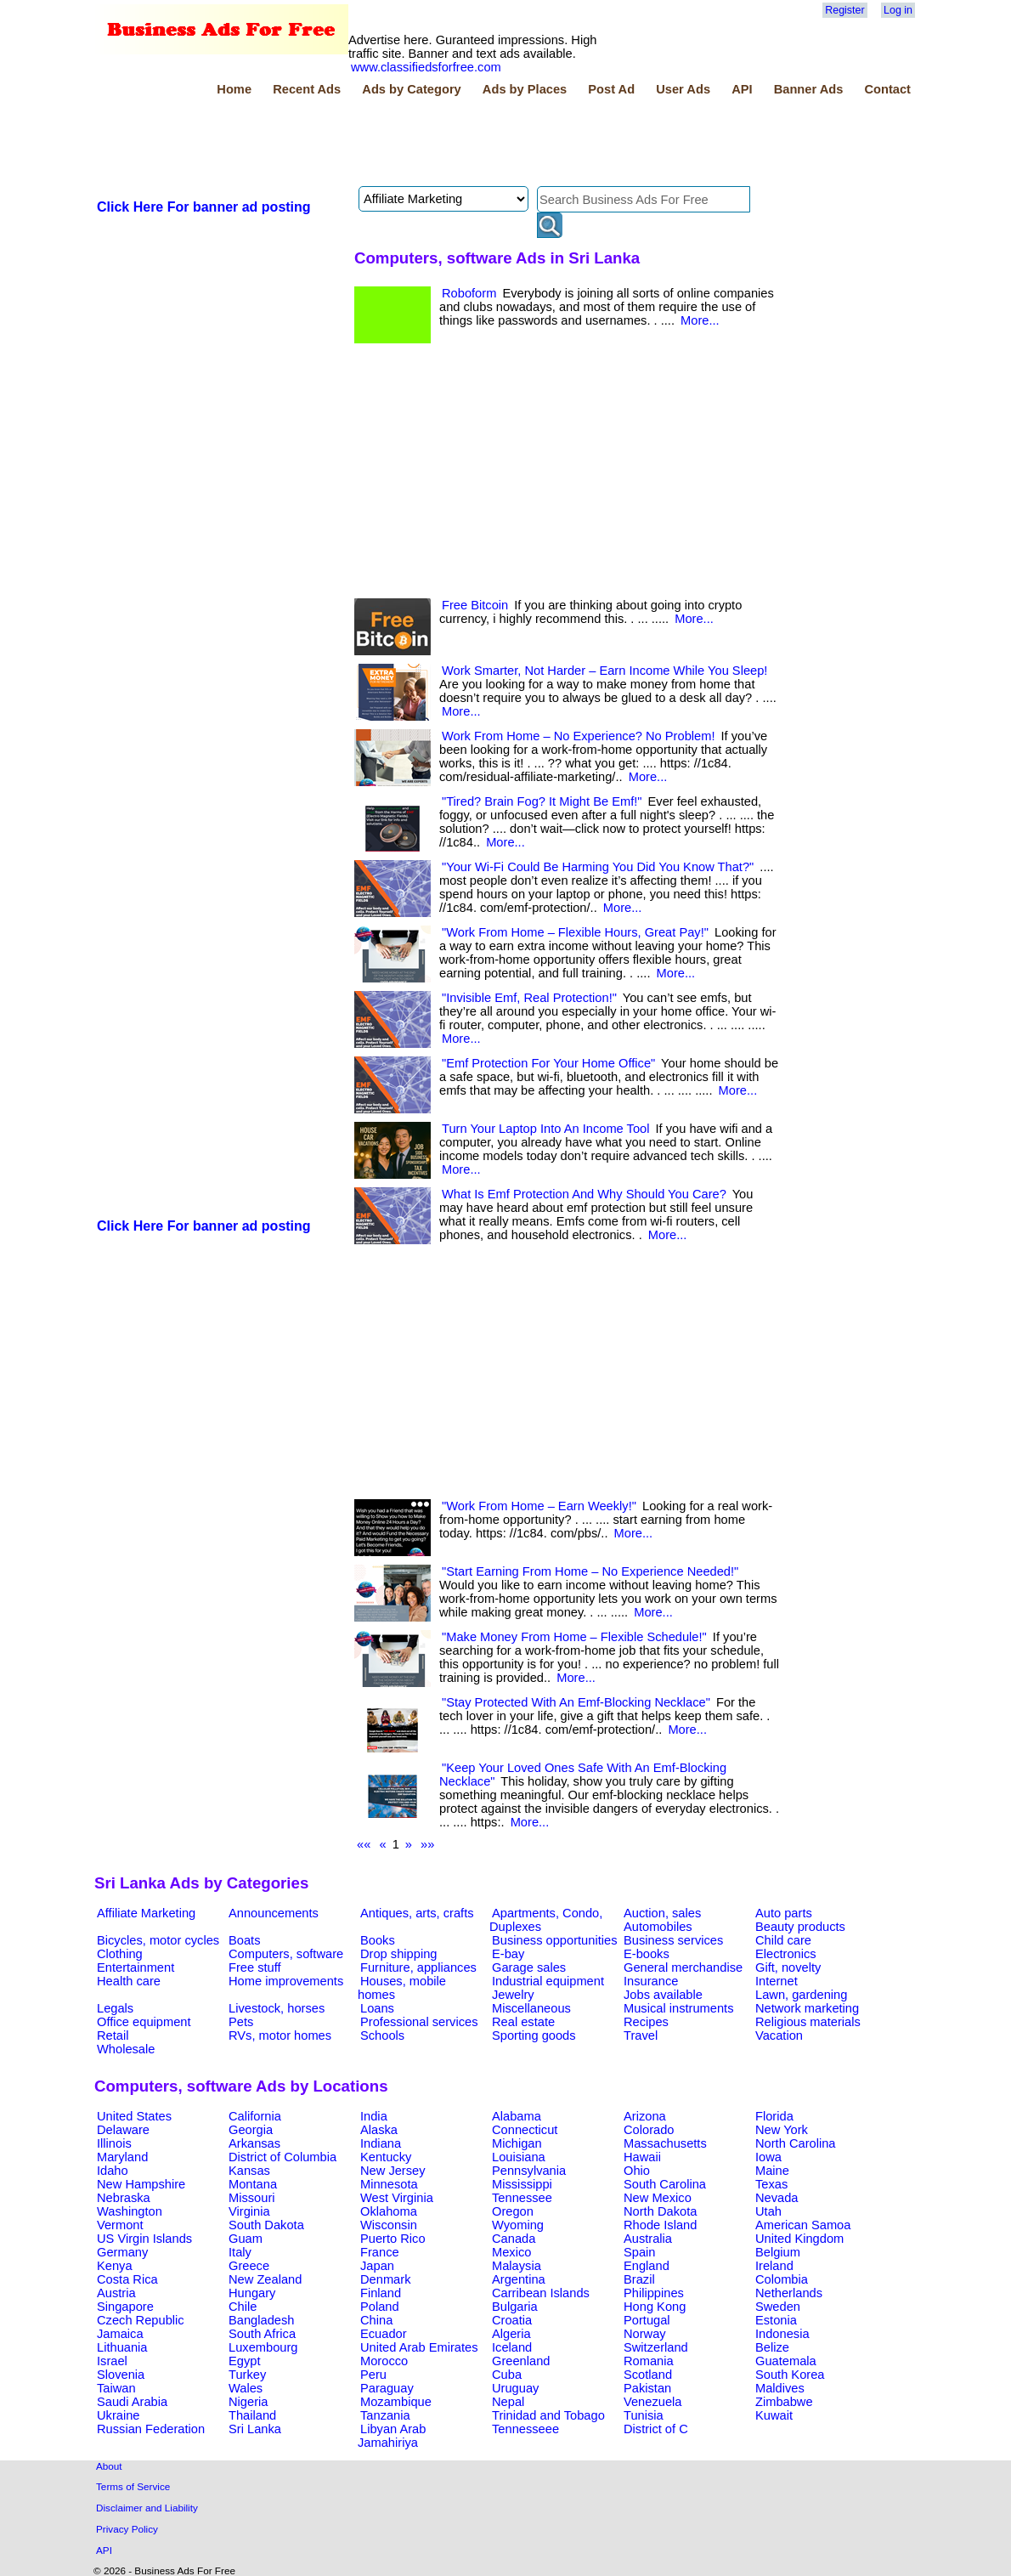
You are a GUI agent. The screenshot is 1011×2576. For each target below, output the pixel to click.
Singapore (125, 2306)
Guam (246, 2238)
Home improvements (286, 1981)
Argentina (518, 2279)
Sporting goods (534, 2035)
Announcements (274, 1913)
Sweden (777, 2306)
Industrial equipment (548, 1981)
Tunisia (644, 2415)
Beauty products (800, 1926)
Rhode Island (660, 2225)
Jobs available (663, 1994)
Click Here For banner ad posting (204, 207)
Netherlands (788, 2293)
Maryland (122, 2157)
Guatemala (785, 2361)
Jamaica (120, 2334)
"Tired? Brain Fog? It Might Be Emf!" (542, 801)
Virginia (249, 2211)
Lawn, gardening (801, 1994)
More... (700, 320)
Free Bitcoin (475, 605)
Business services (673, 1940)
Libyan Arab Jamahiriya (392, 2435)
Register (844, 10)
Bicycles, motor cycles (158, 1940)
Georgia (251, 2130)
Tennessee (522, 2198)
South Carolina (665, 2184)
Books (377, 1940)
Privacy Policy (127, 2528)
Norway (645, 2334)
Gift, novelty (788, 1967)
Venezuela (652, 2402)
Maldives (780, 2388)
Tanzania (385, 2415)
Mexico (511, 2252)
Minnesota (389, 2184)
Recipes (646, 2022)
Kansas (249, 2170)
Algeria (511, 2334)
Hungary (252, 2293)
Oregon (513, 2211)
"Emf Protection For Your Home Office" (548, 1063)
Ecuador (383, 2334)
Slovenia (120, 2374)
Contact (887, 89)
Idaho (112, 2170)
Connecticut (524, 2130)
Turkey (247, 2374)
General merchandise (683, 1967)
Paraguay (387, 2388)
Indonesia (782, 2334)
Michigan (517, 2143)
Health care (129, 1981)
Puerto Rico (393, 2238)
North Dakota (660, 2211)
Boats (244, 1940)
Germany (122, 2252)
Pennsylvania (529, 2170)
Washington (129, 2211)
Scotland (648, 2374)
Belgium (777, 2252)
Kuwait (774, 2415)
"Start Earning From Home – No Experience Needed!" (590, 1571)
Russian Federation (151, 2429)
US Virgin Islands (144, 2238)
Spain (640, 2252)
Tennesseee (525, 2429)
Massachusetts (665, 2143)
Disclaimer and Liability (147, 2507)
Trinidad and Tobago (548, 2415)
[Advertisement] (403, 143)
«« (363, 1844)
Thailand (252, 2415)
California (255, 2116)
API (741, 89)
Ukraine (118, 2415)
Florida (774, 2116)
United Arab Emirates (418, 2347)
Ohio (637, 2170)
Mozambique (396, 2402)
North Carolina (795, 2143)
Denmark (385, 2279)
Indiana (380, 2143)
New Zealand (265, 2279)
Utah (768, 2211)
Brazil (639, 2279)
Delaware (123, 2130)
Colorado (649, 2130)
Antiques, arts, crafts (417, 1913)
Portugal (647, 2320)
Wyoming (518, 2225)
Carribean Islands (541, 2293)
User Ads (683, 89)
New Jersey (393, 2170)
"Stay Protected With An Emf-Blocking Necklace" (576, 1702)
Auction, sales (662, 1913)
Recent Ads (307, 89)
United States (134, 2116)
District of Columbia (282, 2157)
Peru (373, 2374)
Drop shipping (398, 1954)
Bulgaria (515, 2306)
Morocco (384, 2361)
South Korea (789, 2374)
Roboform (469, 293)
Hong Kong (655, 2306)
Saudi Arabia (132, 2402)
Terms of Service (133, 2486)
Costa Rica (127, 2279)
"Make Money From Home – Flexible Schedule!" (574, 1637)
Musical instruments (679, 2008)
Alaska (379, 2130)
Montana (253, 2184)
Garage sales (529, 1967)
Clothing (120, 1954)
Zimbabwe (784, 2402)
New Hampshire (141, 2184)
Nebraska (123, 2198)
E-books (646, 1954)
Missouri (252, 2198)
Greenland (521, 2361)
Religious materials (808, 2022)
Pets (241, 2022)
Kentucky (385, 2157)
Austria (116, 2293)
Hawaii (642, 2157)
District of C (656, 2429)
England (646, 2266)
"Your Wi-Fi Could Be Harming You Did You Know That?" (598, 867)
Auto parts (783, 1913)
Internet (776, 1981)
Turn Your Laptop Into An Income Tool (545, 1128)
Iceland (512, 2347)
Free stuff (255, 1967)
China (376, 2320)
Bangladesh (261, 2320)
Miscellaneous (531, 2008)
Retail (112, 2035)
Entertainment (135, 1967)
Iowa (768, 2157)
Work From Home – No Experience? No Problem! (578, 736)
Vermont (120, 2225)
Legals (115, 2008)
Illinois (114, 2143)
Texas (771, 2184)
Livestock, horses (277, 2008)
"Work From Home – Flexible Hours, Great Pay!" (575, 932)
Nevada (777, 2198)
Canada (513, 2238)
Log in (898, 10)
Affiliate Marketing (146, 1913)
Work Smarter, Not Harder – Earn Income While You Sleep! (604, 670)
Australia (648, 2238)
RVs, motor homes (280, 2035)
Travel (641, 2035)
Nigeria (248, 2402)
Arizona (645, 2116)
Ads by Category (411, 89)
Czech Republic (140, 2320)
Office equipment (144, 2022)
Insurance (651, 1981)
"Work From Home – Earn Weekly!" (539, 1506)
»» (427, 1844)
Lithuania (122, 2347)
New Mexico (658, 2198)
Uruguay (515, 2388)
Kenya (115, 2266)
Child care (783, 1940)
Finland (380, 2293)
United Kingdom (799, 2238)
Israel (112, 2361)
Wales (246, 2388)
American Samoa (802, 2225)
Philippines (654, 2293)
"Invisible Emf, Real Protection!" (529, 998)
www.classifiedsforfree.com (426, 67)
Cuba (507, 2374)
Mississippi (522, 2184)
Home (234, 89)
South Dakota (266, 2225)
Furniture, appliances (418, 1967)
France (379, 2252)
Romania (649, 2361)
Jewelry (513, 1994)
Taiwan (116, 2388)
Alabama (516, 2116)
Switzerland (656, 2347)
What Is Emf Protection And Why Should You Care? (584, 1194)
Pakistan (647, 2388)
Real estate (523, 2022)
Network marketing (807, 2008)
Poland (379, 2306)
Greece (249, 2266)
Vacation (779, 2035)
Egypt (244, 2361)
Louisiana (518, 2157)
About (109, 2465)
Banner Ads (809, 89)
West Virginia (396, 2198)
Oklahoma (388, 2211)
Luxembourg (263, 2347)
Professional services (418, 2022)
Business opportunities (554, 1940)
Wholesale (126, 2049)
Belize (772, 2347)
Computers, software (286, 1954)
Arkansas (254, 2143)
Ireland (774, 2266)
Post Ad (611, 89)
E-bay (508, 1954)
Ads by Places (525, 89)
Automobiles (658, 1926)
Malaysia (516, 2266)
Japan (377, 2266)
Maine (772, 2170)
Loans (377, 2008)
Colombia (781, 2279)
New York (781, 2130)
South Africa (262, 2334)
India (373, 2116)
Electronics (785, 1954)
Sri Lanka (255, 2429)
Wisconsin (388, 2225)
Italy (240, 2252)
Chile (243, 2306)
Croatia (512, 2320)
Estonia (776, 2320)
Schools (382, 2035)
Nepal (508, 2402)
